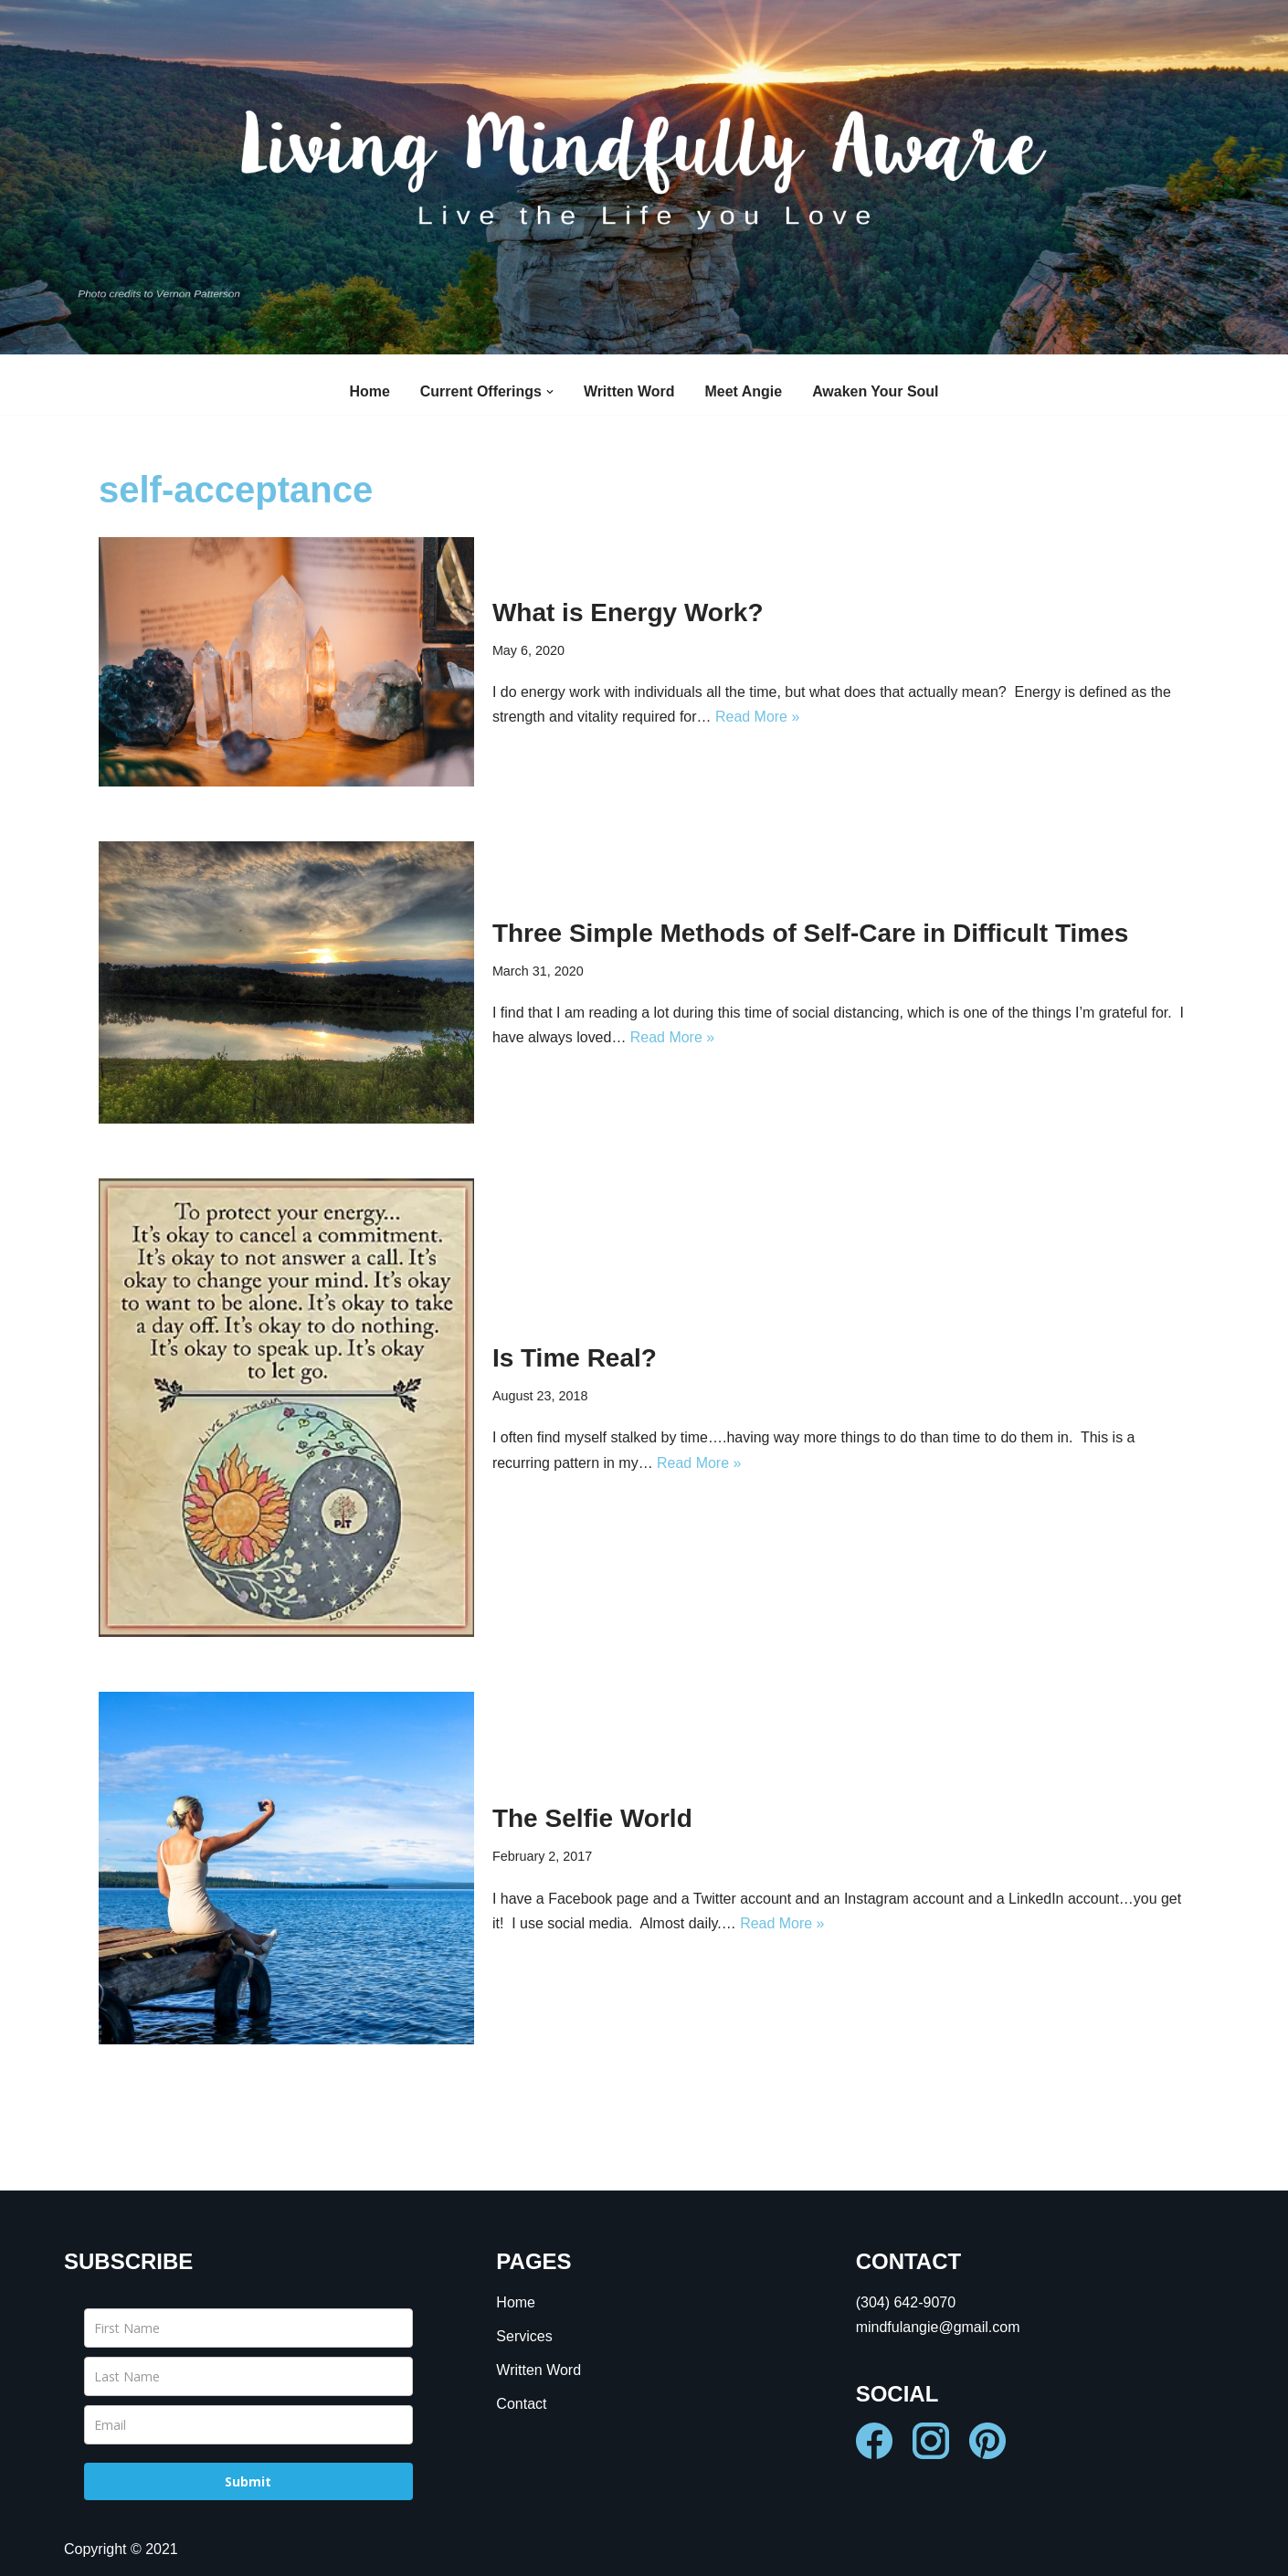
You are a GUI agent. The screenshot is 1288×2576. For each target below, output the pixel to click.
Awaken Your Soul (875, 391)
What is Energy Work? (628, 612)
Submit (248, 2481)
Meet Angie (744, 391)
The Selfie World (592, 1818)
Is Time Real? (574, 1358)
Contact (521, 2404)
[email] (248, 2424)
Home (369, 391)
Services (524, 2336)
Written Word (629, 391)
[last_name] (248, 2376)
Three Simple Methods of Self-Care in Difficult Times (810, 933)
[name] (248, 2328)
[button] (550, 392)
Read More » (757, 716)
